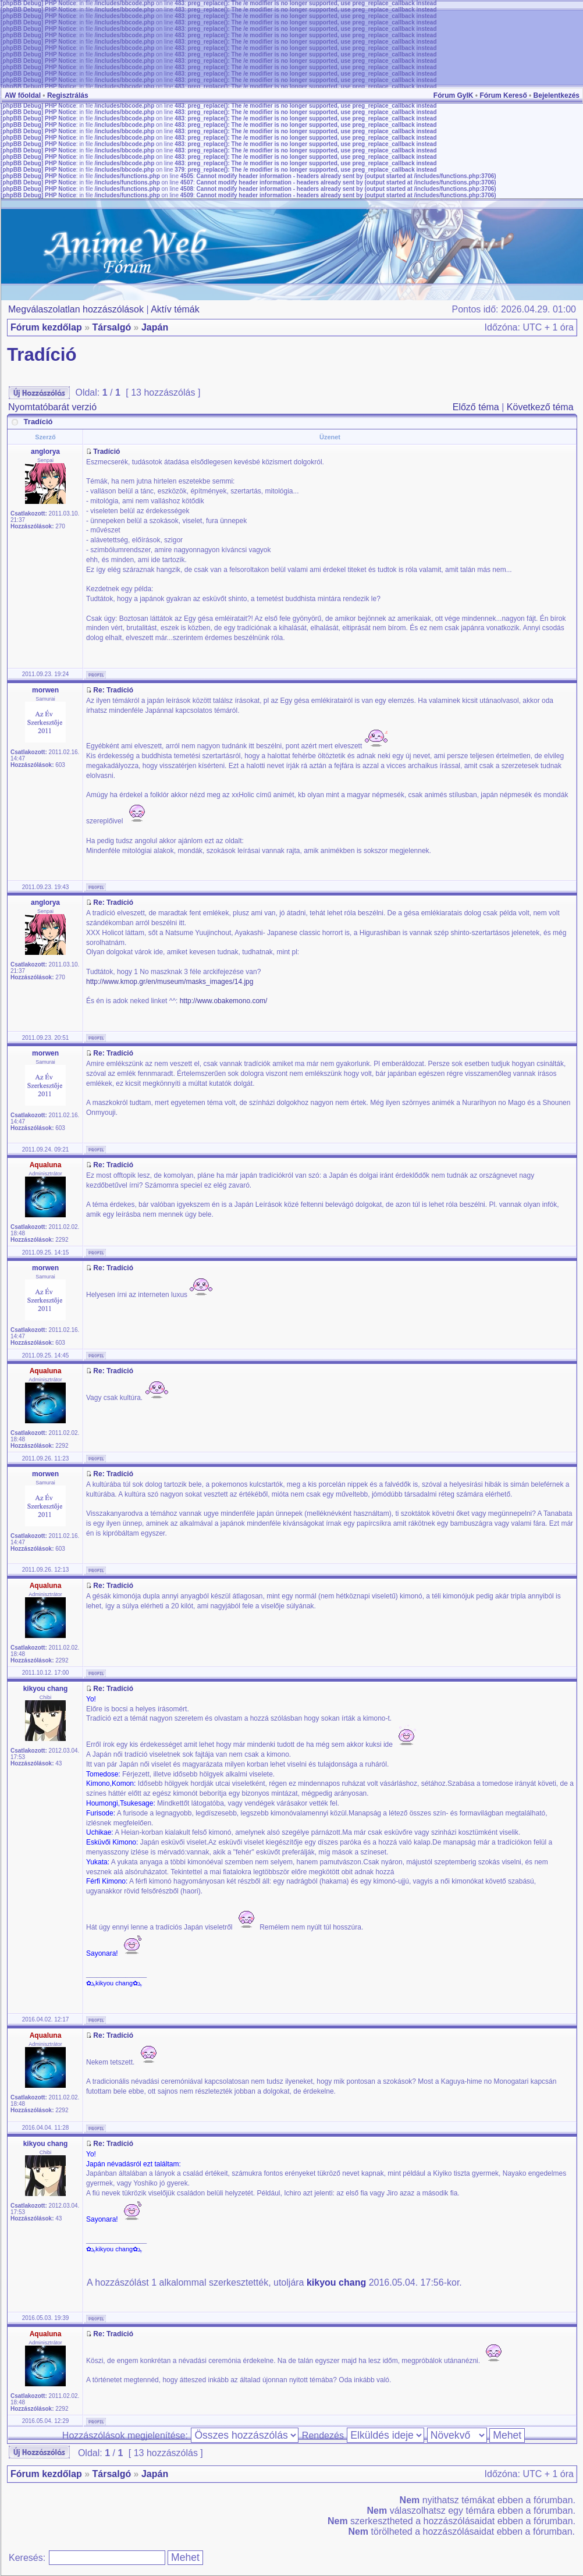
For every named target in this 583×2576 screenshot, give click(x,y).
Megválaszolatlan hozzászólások (76, 309)
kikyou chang (336, 2282)
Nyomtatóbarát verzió (52, 407)
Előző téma (476, 407)
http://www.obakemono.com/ (224, 1001)
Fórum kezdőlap (46, 327)
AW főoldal (23, 95)
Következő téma (540, 407)
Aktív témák (175, 309)
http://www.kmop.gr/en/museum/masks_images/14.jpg (169, 982)
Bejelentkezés (557, 95)
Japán (154, 327)
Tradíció (42, 354)
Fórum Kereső (503, 95)
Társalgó (111, 327)
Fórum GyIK (453, 95)
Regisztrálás (67, 95)
